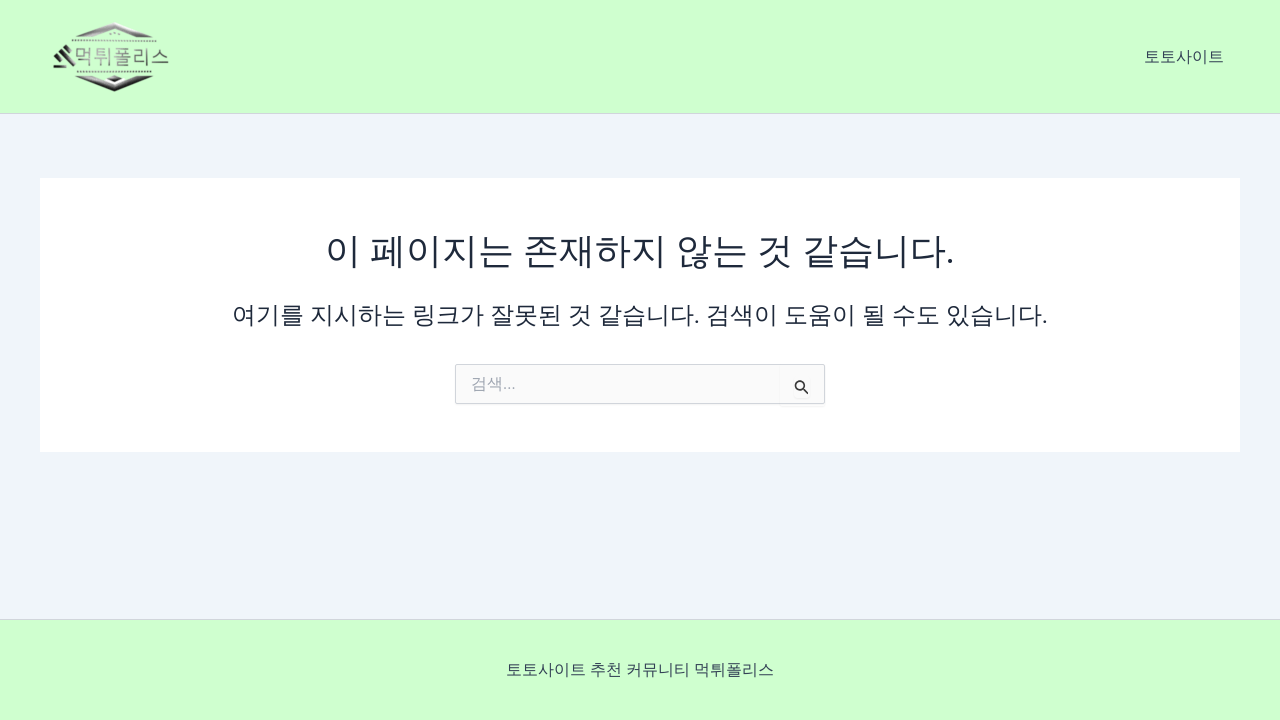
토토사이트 (1184, 56)
